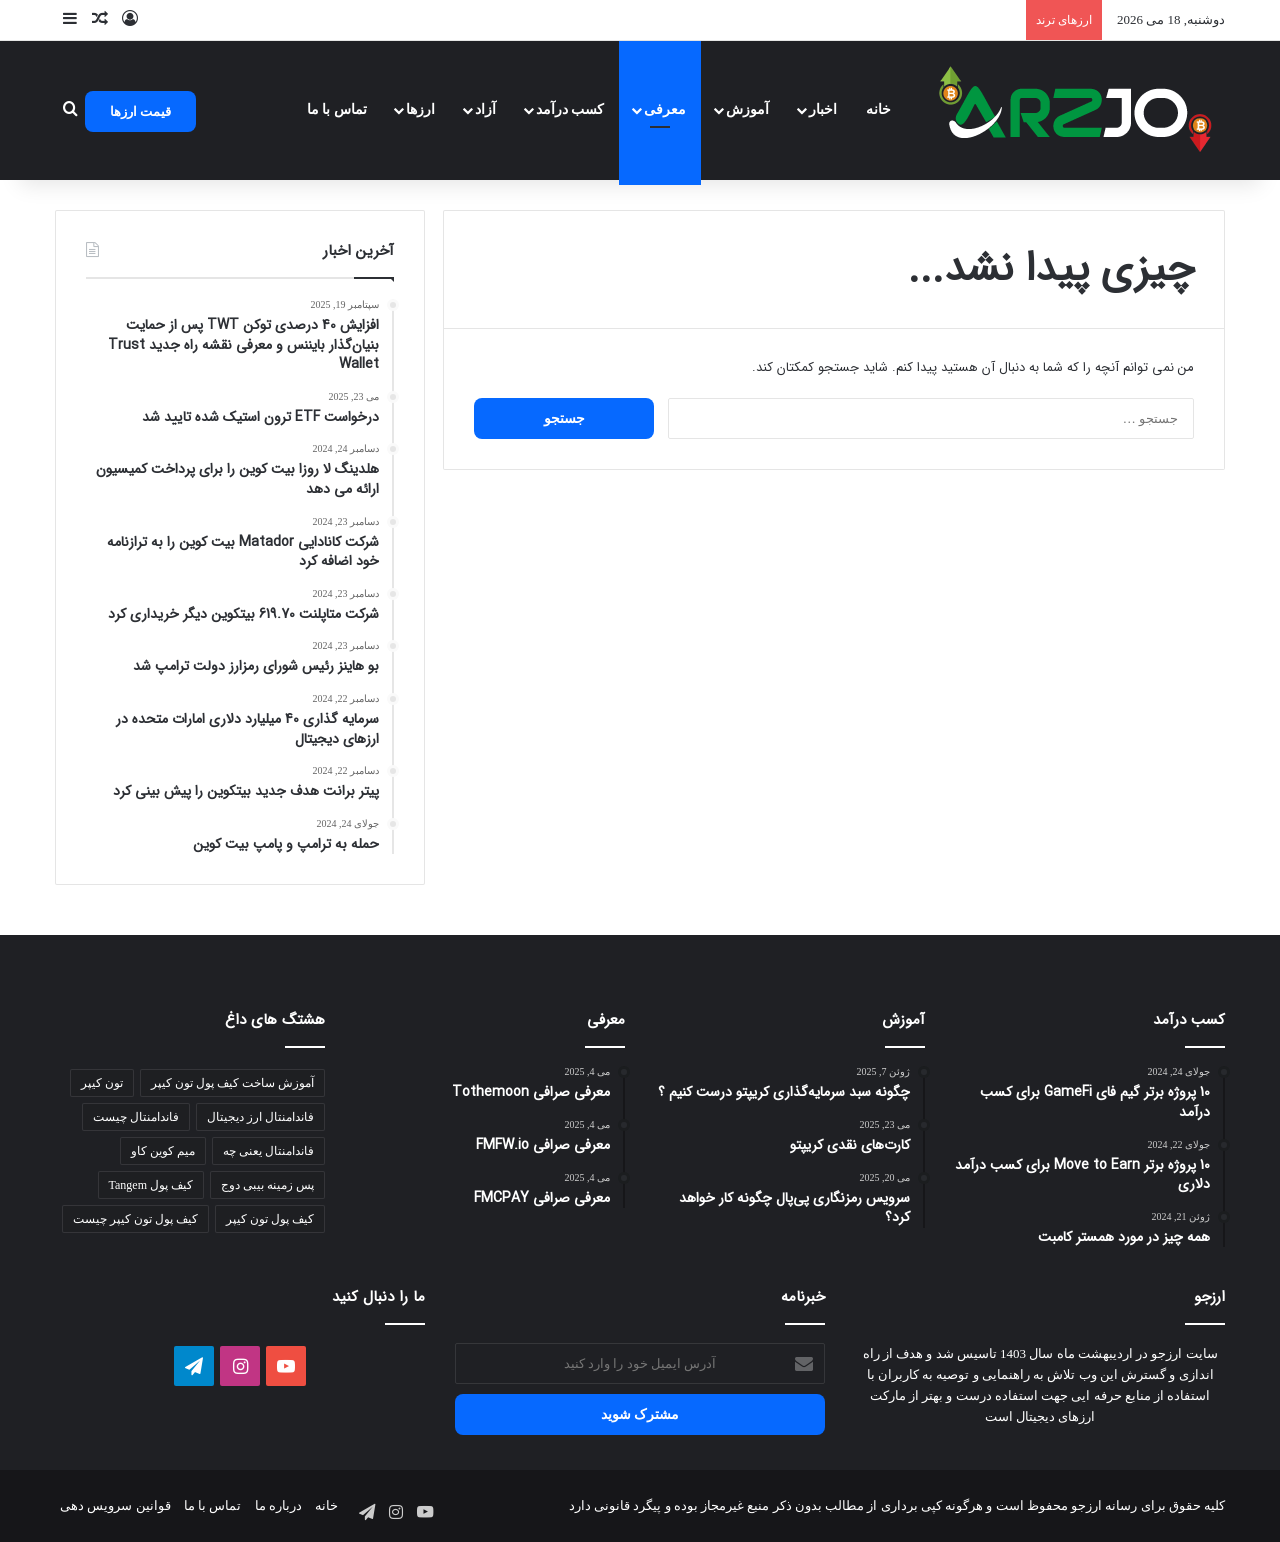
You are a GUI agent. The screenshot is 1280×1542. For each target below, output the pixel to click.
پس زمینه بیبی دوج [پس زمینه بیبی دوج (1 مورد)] (267, 1185)
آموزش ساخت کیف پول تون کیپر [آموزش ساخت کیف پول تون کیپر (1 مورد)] (232, 1083)
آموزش (747, 109)
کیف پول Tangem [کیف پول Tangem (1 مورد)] (151, 1185)
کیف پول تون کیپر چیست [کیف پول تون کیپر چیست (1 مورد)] (135, 1219)
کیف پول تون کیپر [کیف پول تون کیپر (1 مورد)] (270, 1219)
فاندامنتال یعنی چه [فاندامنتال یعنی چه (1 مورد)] (268, 1151)
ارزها (420, 109)
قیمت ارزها (140, 111)
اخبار (823, 109)
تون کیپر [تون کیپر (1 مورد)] (102, 1083)
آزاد (485, 109)
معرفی (665, 109)
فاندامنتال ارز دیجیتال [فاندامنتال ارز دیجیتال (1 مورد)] (260, 1117)
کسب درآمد (570, 109)
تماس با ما (337, 109)
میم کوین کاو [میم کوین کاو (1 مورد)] (163, 1151)
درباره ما (278, 1505)
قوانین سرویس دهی (115, 1505)
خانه (878, 109)
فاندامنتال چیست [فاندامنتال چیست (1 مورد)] (136, 1117)
